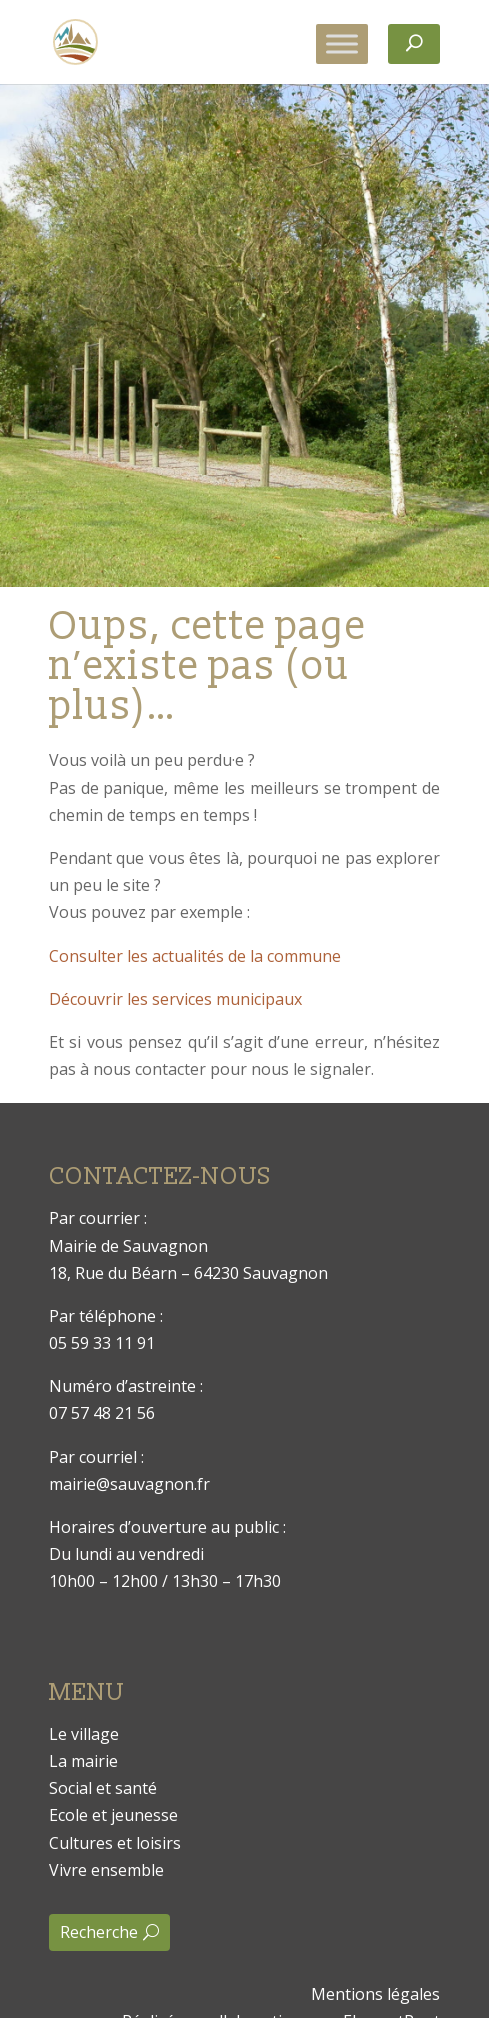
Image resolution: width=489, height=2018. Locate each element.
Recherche (99, 1932)
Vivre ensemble (106, 1870)
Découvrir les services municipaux (175, 999)
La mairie (83, 1761)
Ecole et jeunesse (113, 1815)
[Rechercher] (414, 44)
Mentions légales (375, 1994)
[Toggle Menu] (342, 43)
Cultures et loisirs (115, 1843)
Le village (84, 1734)
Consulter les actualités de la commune (195, 956)
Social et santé (103, 1788)
